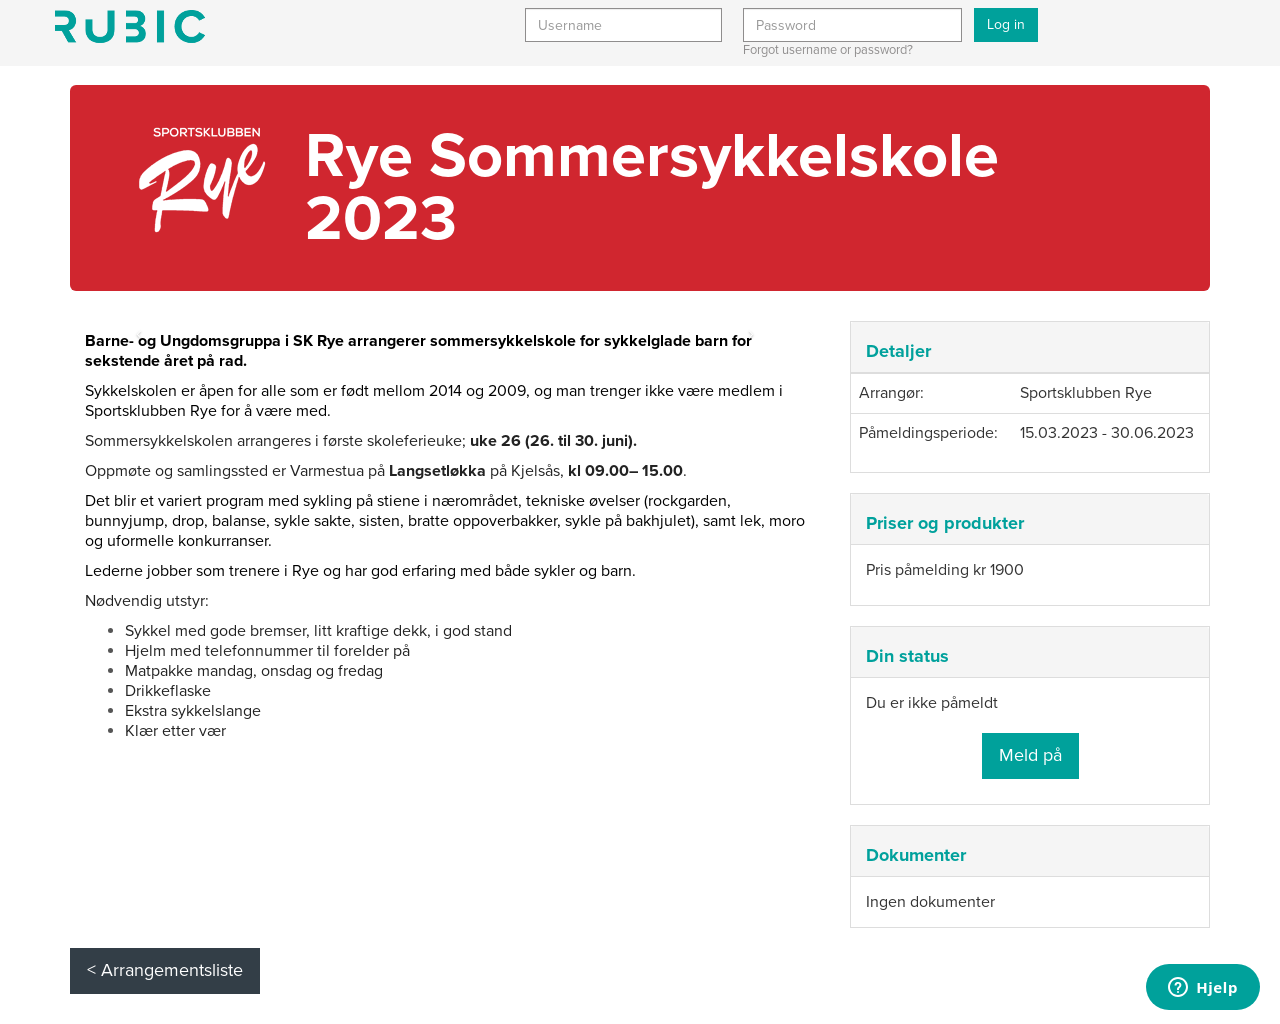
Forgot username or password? (828, 50)
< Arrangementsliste (165, 970)
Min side (130, 26)
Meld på (1030, 755)
